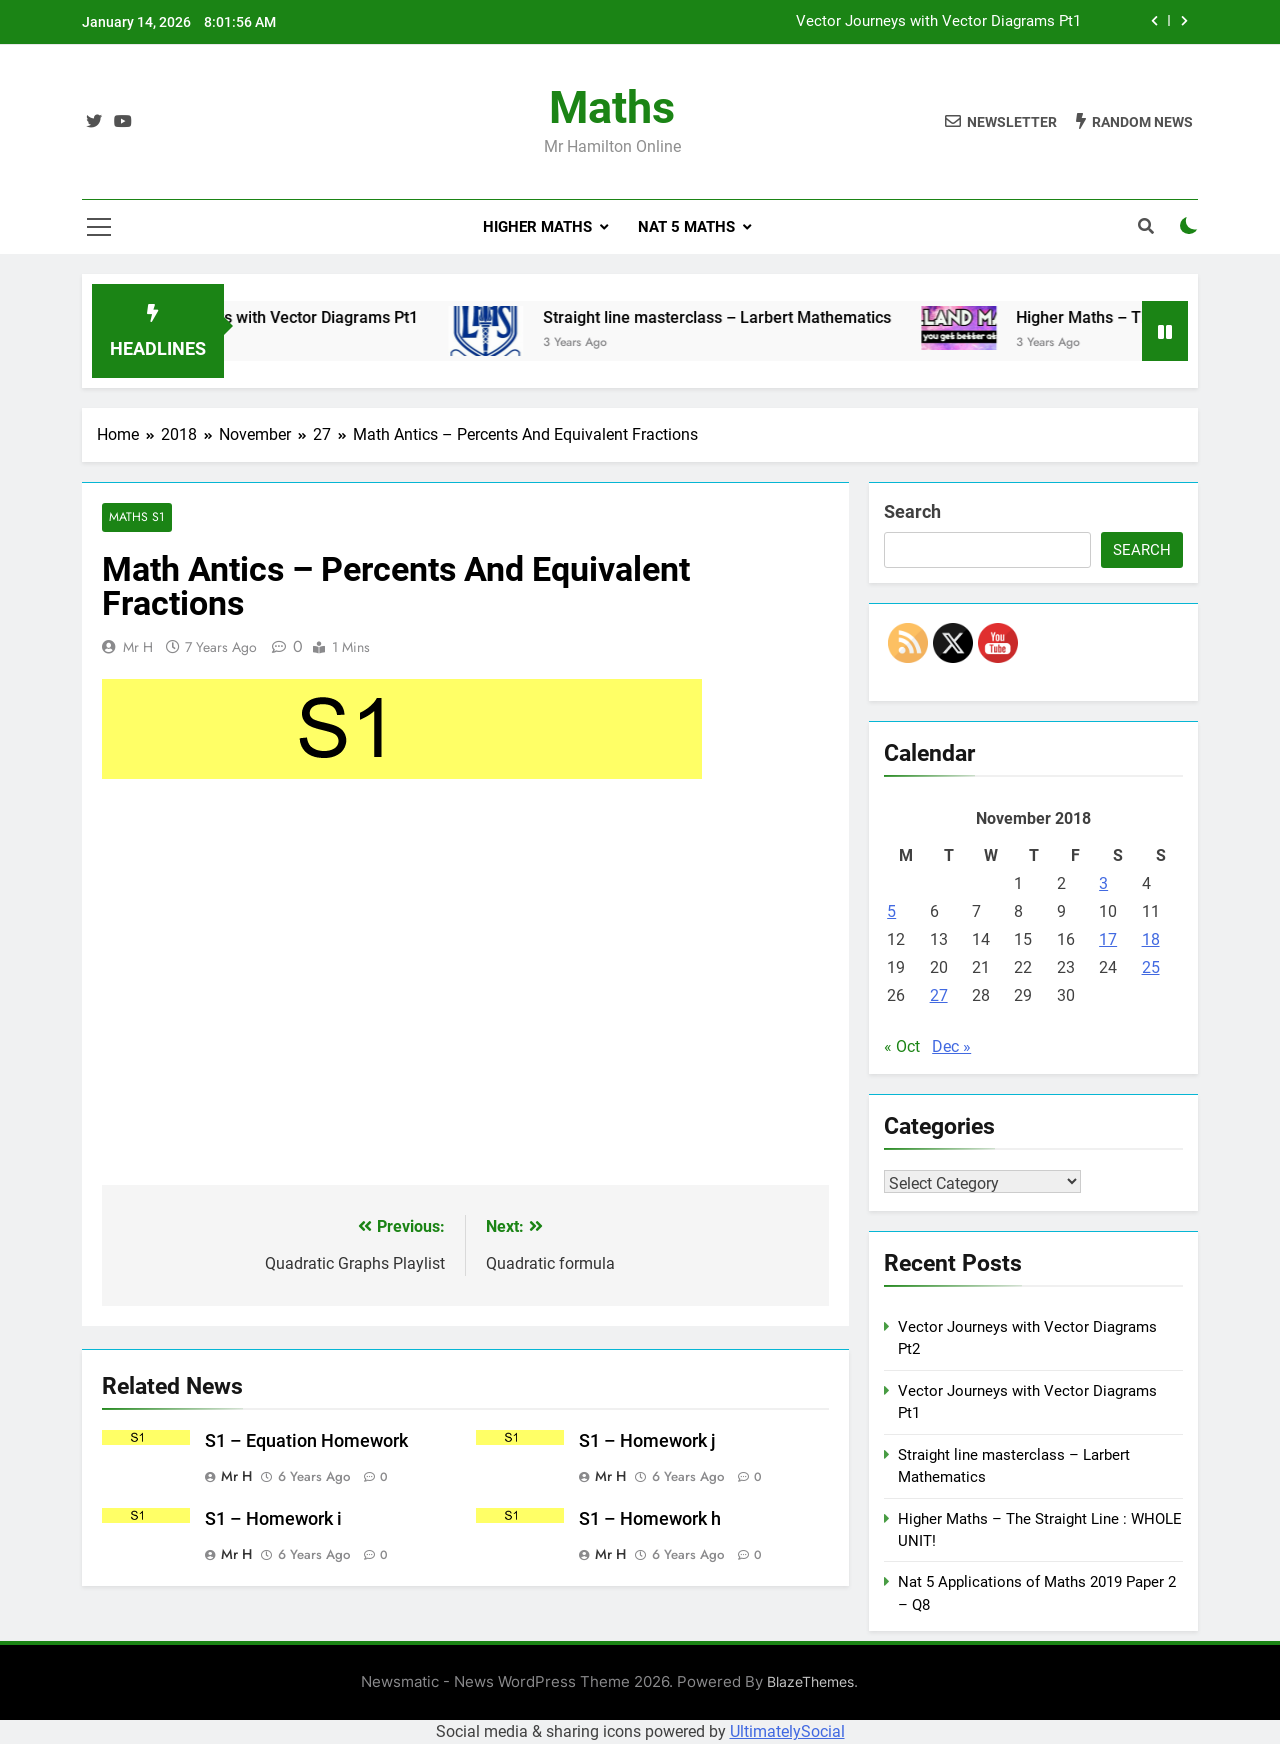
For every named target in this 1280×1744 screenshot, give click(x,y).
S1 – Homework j (647, 1442)
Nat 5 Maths (686, 227)
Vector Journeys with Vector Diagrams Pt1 (938, 22)
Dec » (951, 1046)
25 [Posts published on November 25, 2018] (1151, 967)
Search (912, 511)
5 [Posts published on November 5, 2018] (891, 911)
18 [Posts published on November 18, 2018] (1151, 939)
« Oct (902, 1046)
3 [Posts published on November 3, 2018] (1103, 883)
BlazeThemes (810, 1681)
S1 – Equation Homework (306, 1442)
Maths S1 (136, 517)
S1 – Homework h (650, 1519)
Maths (612, 107)
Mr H (138, 647)
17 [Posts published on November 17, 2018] (1108, 939)
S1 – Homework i (273, 1519)
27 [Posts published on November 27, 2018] (939, 995)
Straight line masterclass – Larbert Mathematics (748, 317)
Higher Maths (537, 227)
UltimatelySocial (787, 1731)
